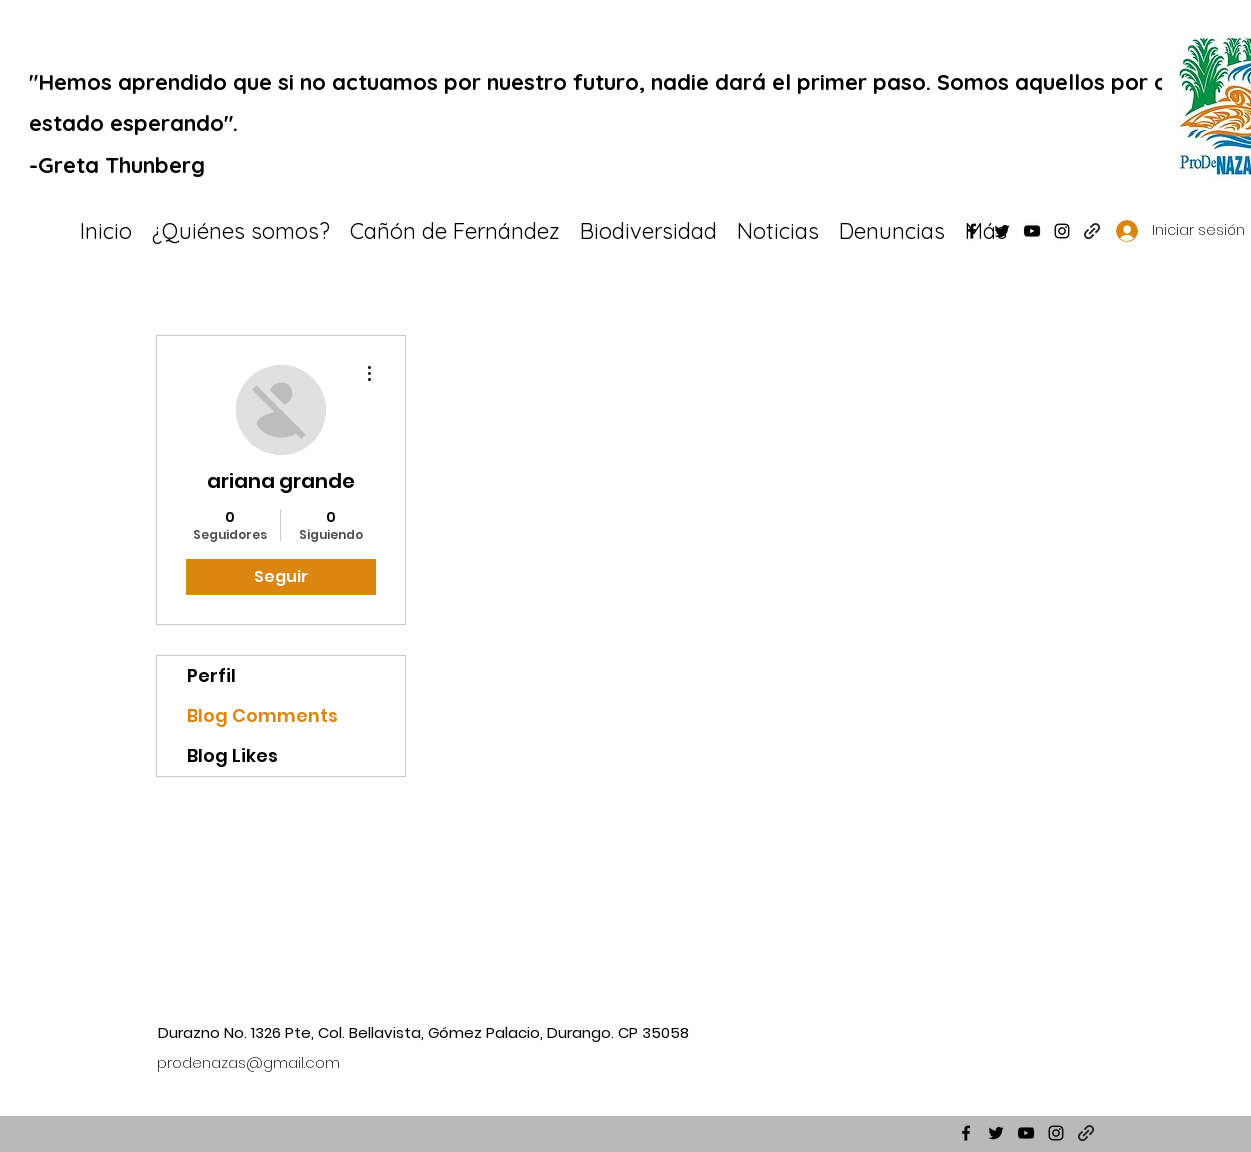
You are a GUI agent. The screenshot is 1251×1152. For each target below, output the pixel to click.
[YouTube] (1032, 231)
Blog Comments (262, 715)
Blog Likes (232, 755)
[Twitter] (1002, 231)
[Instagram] (1062, 231)
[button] (648, 231)
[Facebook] (972, 231)
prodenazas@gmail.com (248, 1062)
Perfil (211, 675)
